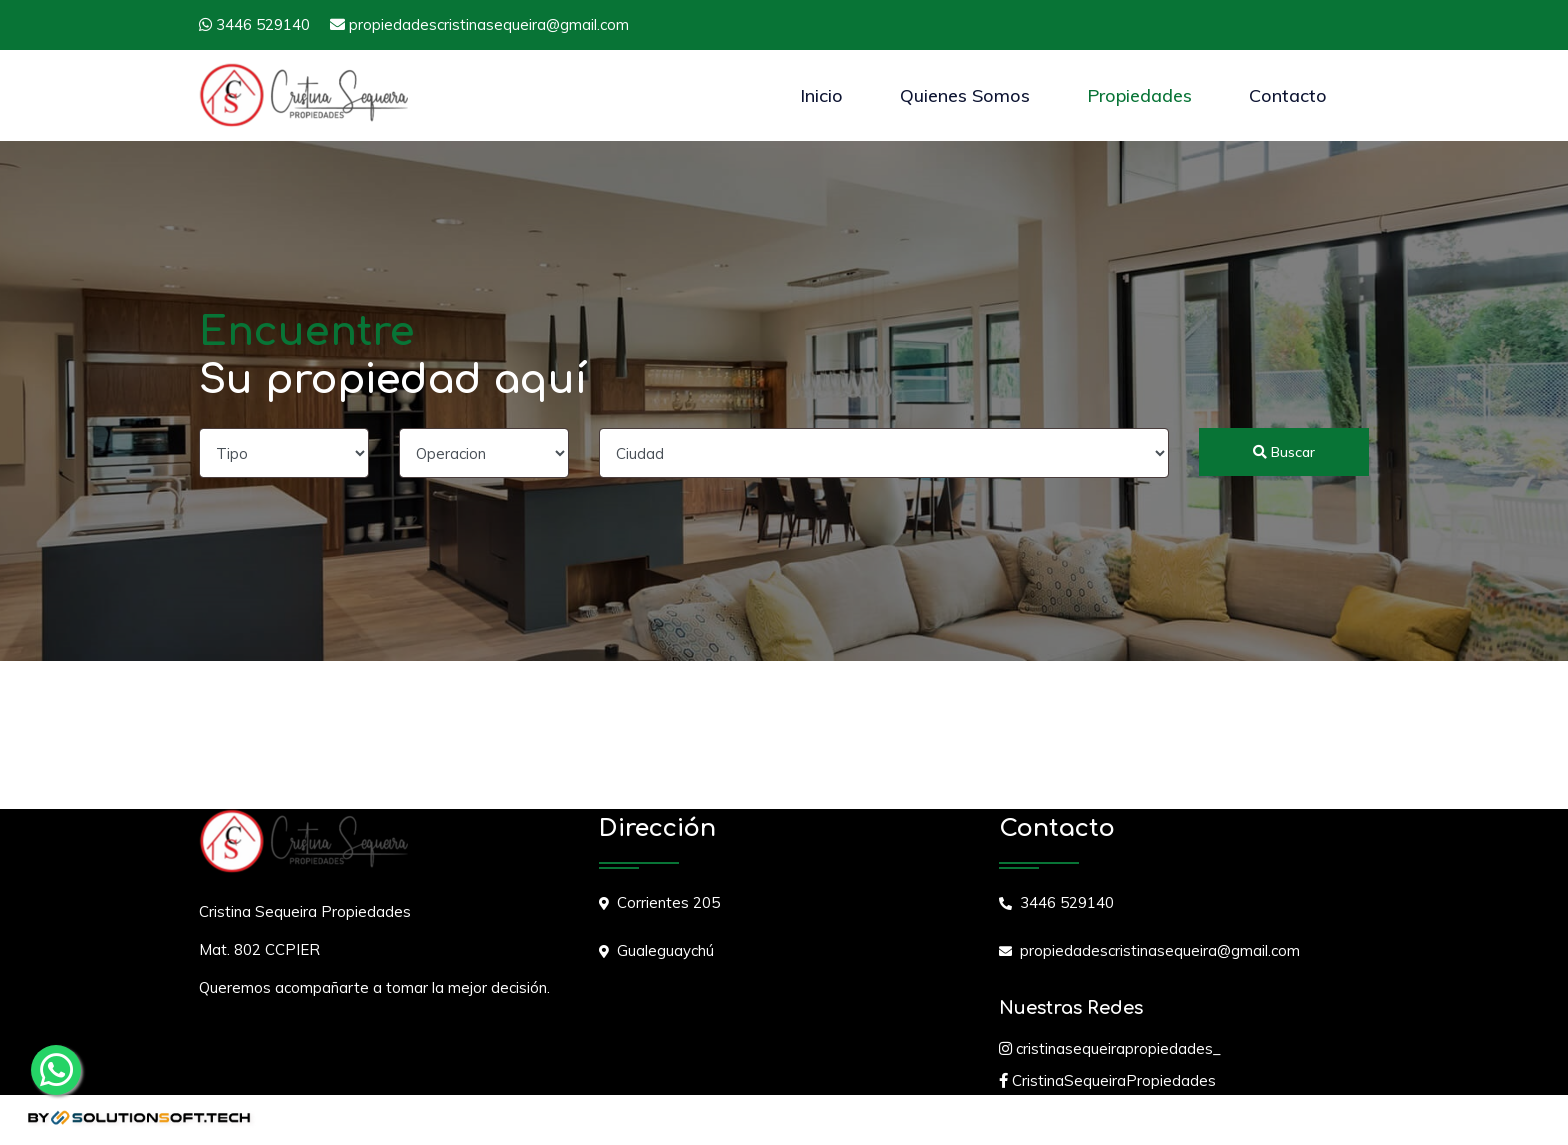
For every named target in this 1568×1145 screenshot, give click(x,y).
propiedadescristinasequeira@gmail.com (479, 24)
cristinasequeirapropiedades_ (1110, 1048)
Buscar (1284, 452)
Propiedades (1139, 95)
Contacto (1288, 95)
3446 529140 (254, 24)
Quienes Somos (965, 95)
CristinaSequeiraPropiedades (1107, 1080)
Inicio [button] (821, 95)
